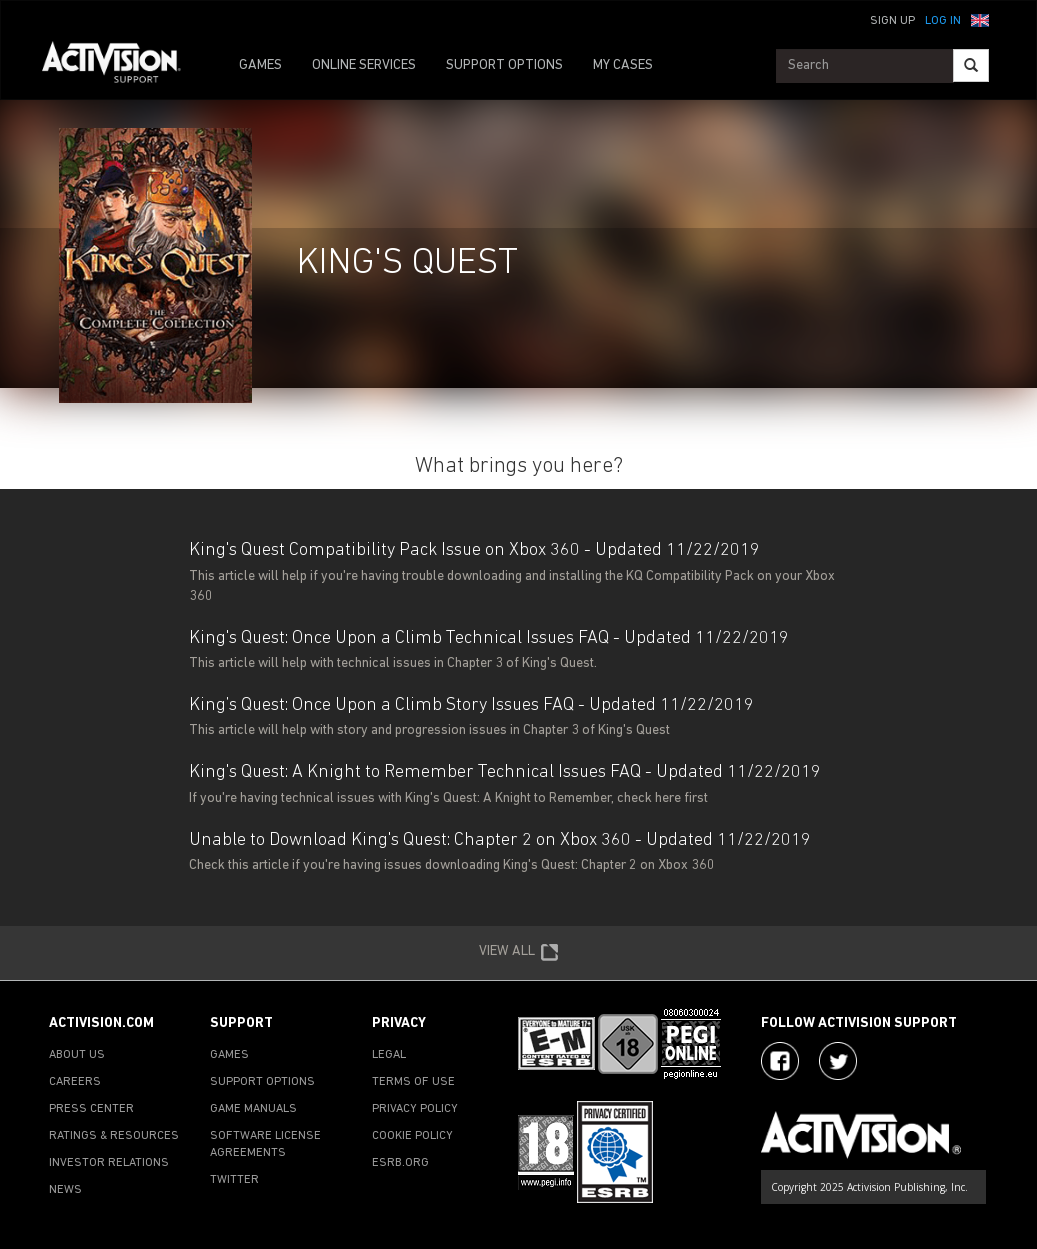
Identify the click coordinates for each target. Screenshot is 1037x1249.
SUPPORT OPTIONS (504, 65)
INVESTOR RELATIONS (109, 1163)
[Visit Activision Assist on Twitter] (838, 1061)
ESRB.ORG (400, 1163)
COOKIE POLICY (412, 1136)
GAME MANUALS (253, 1109)
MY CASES (623, 65)
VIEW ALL (519, 953)
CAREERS (75, 1082)
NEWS (65, 1190)
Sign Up (892, 21)
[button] (980, 19)
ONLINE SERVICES (364, 65)
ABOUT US (77, 1055)
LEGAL (389, 1055)
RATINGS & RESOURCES (114, 1136)
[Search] (971, 65)
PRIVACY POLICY (415, 1109)
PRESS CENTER (91, 1109)
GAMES (260, 65)
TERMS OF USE (413, 1082)
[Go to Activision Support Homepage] (121, 66)
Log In (943, 21)
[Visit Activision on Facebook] (780, 1061)
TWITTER (234, 1180)
